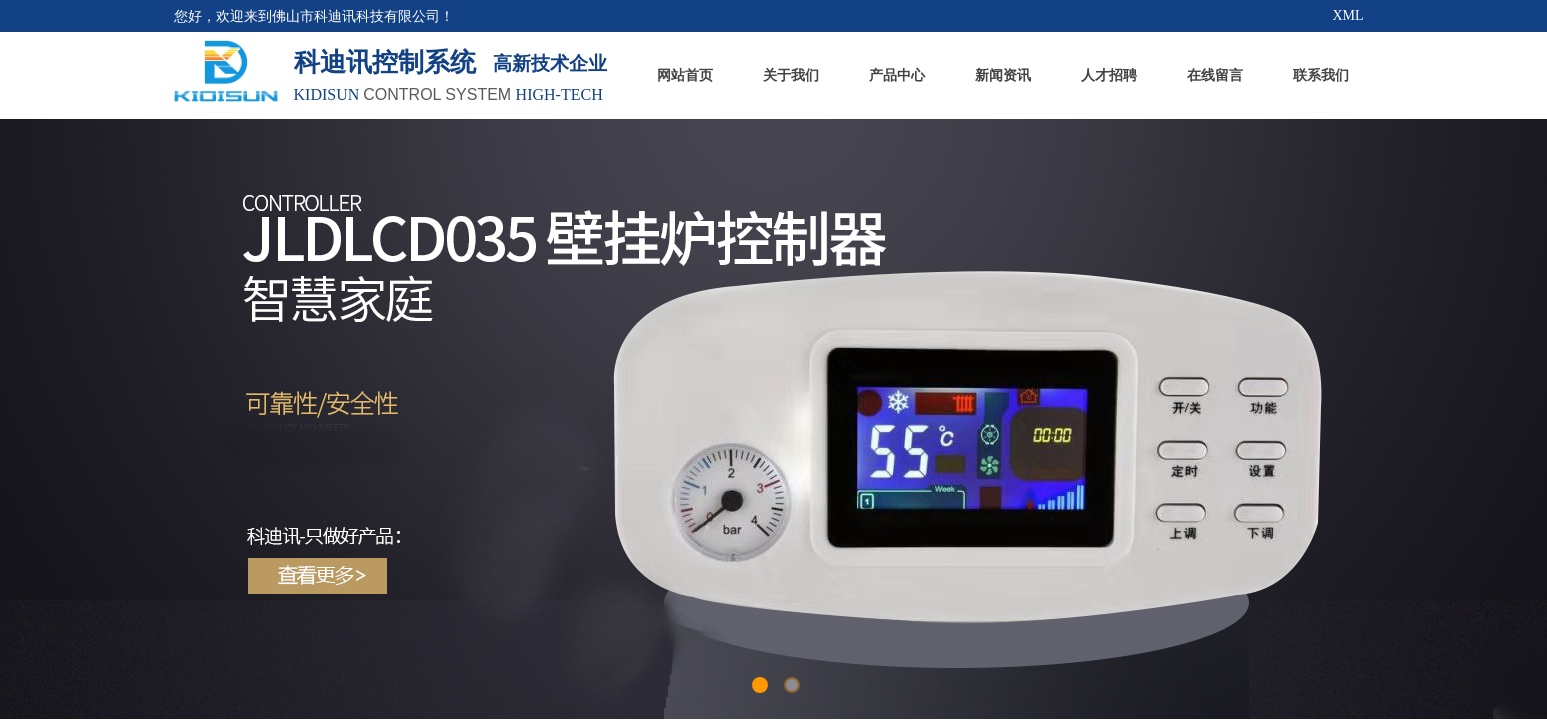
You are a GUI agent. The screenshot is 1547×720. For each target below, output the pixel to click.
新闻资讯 (1003, 75)
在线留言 (1215, 75)
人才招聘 (1109, 75)
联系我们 (1321, 75)
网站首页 (685, 75)
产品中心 (897, 75)
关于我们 (791, 75)
